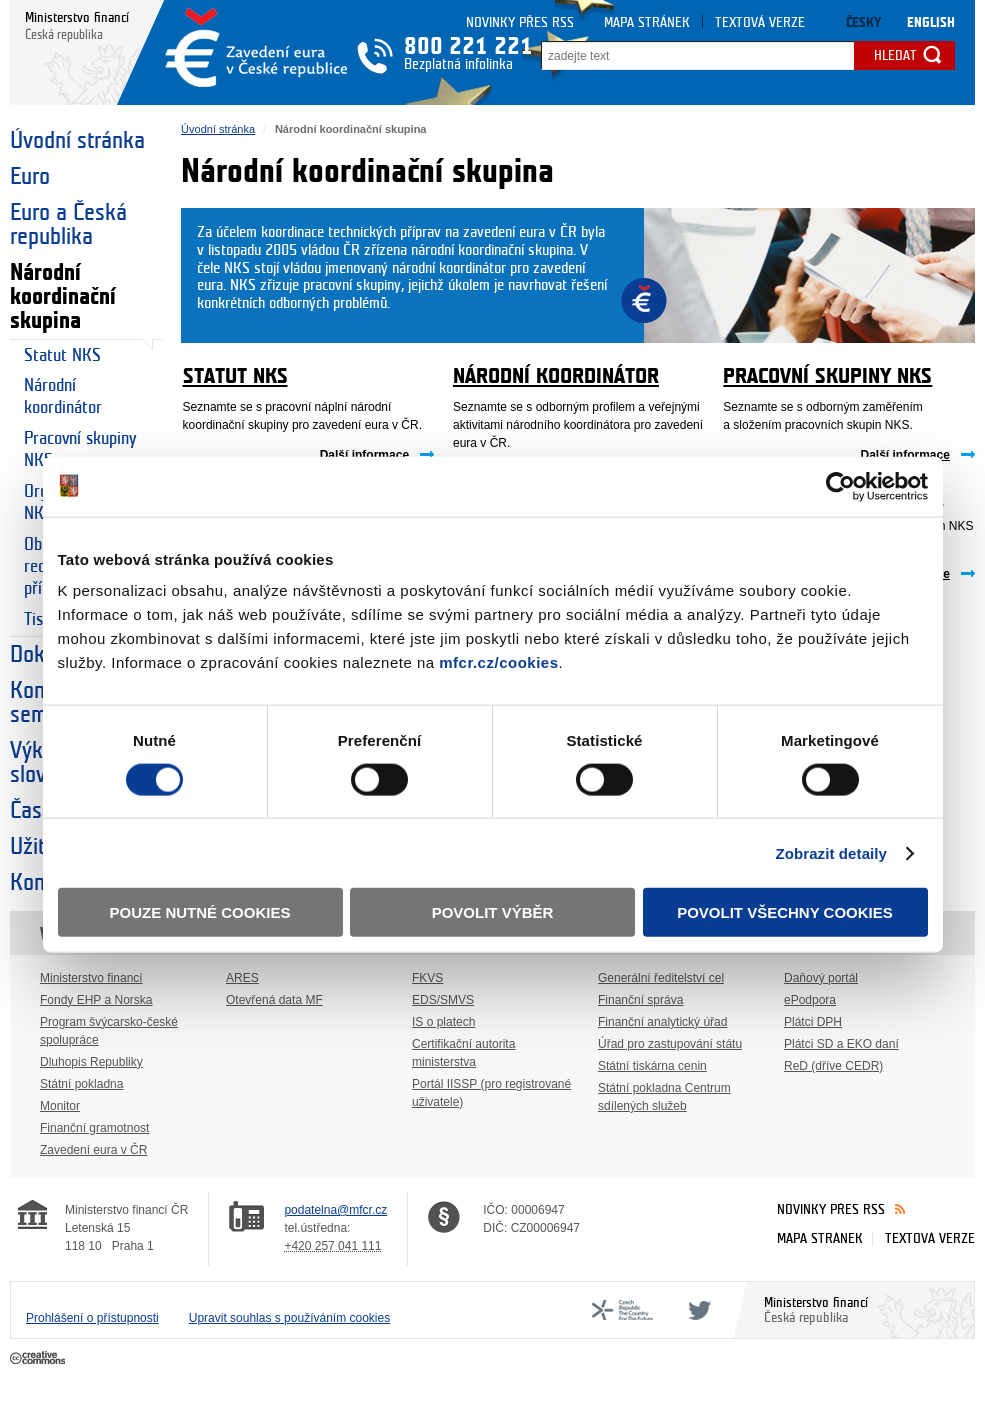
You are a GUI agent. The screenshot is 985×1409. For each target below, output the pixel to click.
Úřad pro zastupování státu (670, 1044)
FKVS (427, 978)
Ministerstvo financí (91, 978)
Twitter (696, 1310)
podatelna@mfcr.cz (335, 1210)
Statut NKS (62, 355)
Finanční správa (640, 1000)
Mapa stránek (647, 22)
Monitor (60, 1106)
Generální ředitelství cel (661, 978)
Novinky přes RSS (520, 22)
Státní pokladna (81, 1084)
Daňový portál (821, 978)
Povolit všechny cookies (785, 912)
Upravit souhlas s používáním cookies (289, 1318)
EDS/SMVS (443, 1000)
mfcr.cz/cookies (498, 662)
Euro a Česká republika (68, 225)
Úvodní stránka (77, 141)
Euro (30, 177)
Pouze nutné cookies (200, 912)
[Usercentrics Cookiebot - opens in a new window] (840, 486)
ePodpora (810, 1000)
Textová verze (760, 22)
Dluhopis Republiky (91, 1062)
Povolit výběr (493, 912)
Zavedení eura (256, 47)
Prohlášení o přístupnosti (92, 1318)
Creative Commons (39, 1359)
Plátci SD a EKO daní (841, 1044)
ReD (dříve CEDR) (833, 1066)
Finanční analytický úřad (662, 1022)
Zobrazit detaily (831, 852)
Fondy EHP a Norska (96, 1000)
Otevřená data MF (274, 1000)
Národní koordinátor (63, 396)
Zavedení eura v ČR (93, 1150)
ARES (242, 978)
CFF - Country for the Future (622, 1310)
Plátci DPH (813, 1022)
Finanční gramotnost (94, 1128)
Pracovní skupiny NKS (80, 449)
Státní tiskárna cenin (652, 1066)
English (931, 22)
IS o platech (443, 1022)
